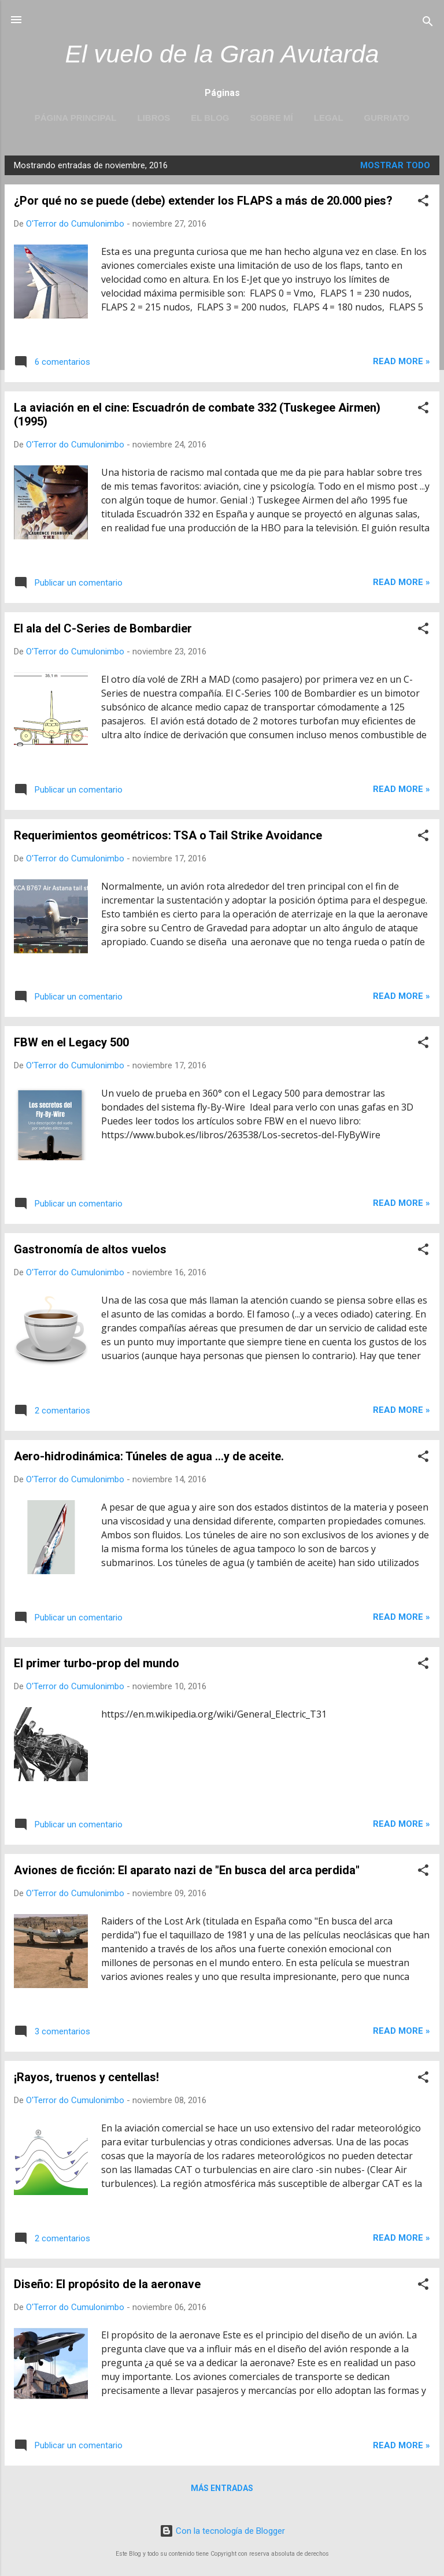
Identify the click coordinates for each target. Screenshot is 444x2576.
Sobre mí (271, 118)
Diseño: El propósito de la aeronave (107, 2284)
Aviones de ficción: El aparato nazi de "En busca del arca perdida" (187, 1870)
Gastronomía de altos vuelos (90, 1249)
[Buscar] (428, 23)
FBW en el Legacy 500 (71, 1042)
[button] (423, 203)
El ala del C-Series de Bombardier (103, 628)
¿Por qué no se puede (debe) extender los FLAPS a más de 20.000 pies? (203, 201)
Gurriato (387, 118)
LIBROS (153, 118)
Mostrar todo (395, 165)
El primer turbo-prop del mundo (96, 1663)
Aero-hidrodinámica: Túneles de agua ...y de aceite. (149, 1456)
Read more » (401, 361)
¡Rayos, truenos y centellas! (86, 2077)
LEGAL (328, 118)
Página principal (76, 118)
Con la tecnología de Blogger (222, 2531)
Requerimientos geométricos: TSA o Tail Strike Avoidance (168, 835)
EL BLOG (210, 118)
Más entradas (222, 2488)
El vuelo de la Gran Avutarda (222, 54)
